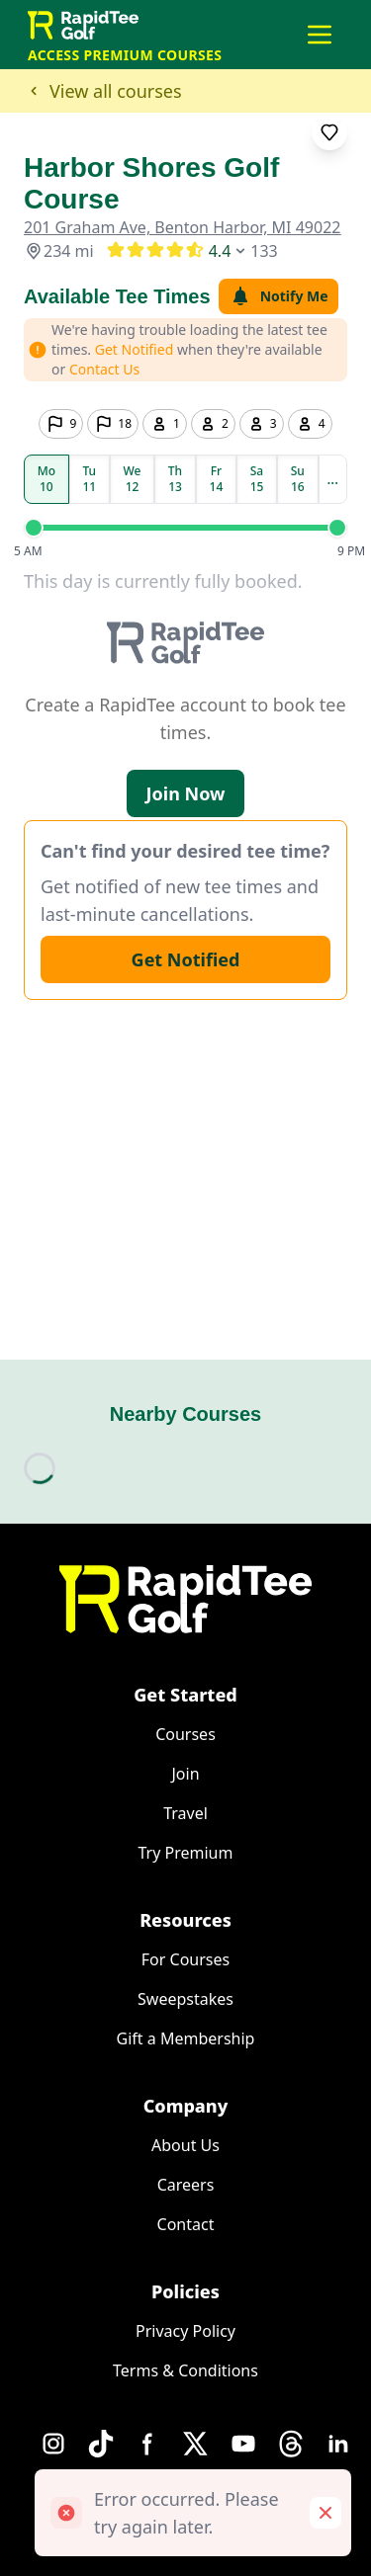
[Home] (185, 1599)
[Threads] (291, 2443)
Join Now (186, 793)
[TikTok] (101, 2443)
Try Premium (186, 1853)
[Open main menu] (319, 34)
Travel (185, 1813)
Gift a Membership (186, 2038)
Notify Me (278, 296)
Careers (186, 2185)
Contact (186, 2224)
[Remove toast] (325, 2513)
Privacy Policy (185, 2331)
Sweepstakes (185, 1999)
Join (185, 1774)
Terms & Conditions (185, 2370)
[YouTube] (243, 2443)
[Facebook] (148, 2443)
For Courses (185, 1959)
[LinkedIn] (338, 2443)
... (332, 478)
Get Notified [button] (134, 349)
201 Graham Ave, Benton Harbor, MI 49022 (182, 227)
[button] (319, 34)
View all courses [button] (103, 91)
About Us (185, 2145)
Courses (185, 1734)
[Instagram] (53, 2443)
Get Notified (186, 959)
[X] (196, 2443)
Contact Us (104, 369)
